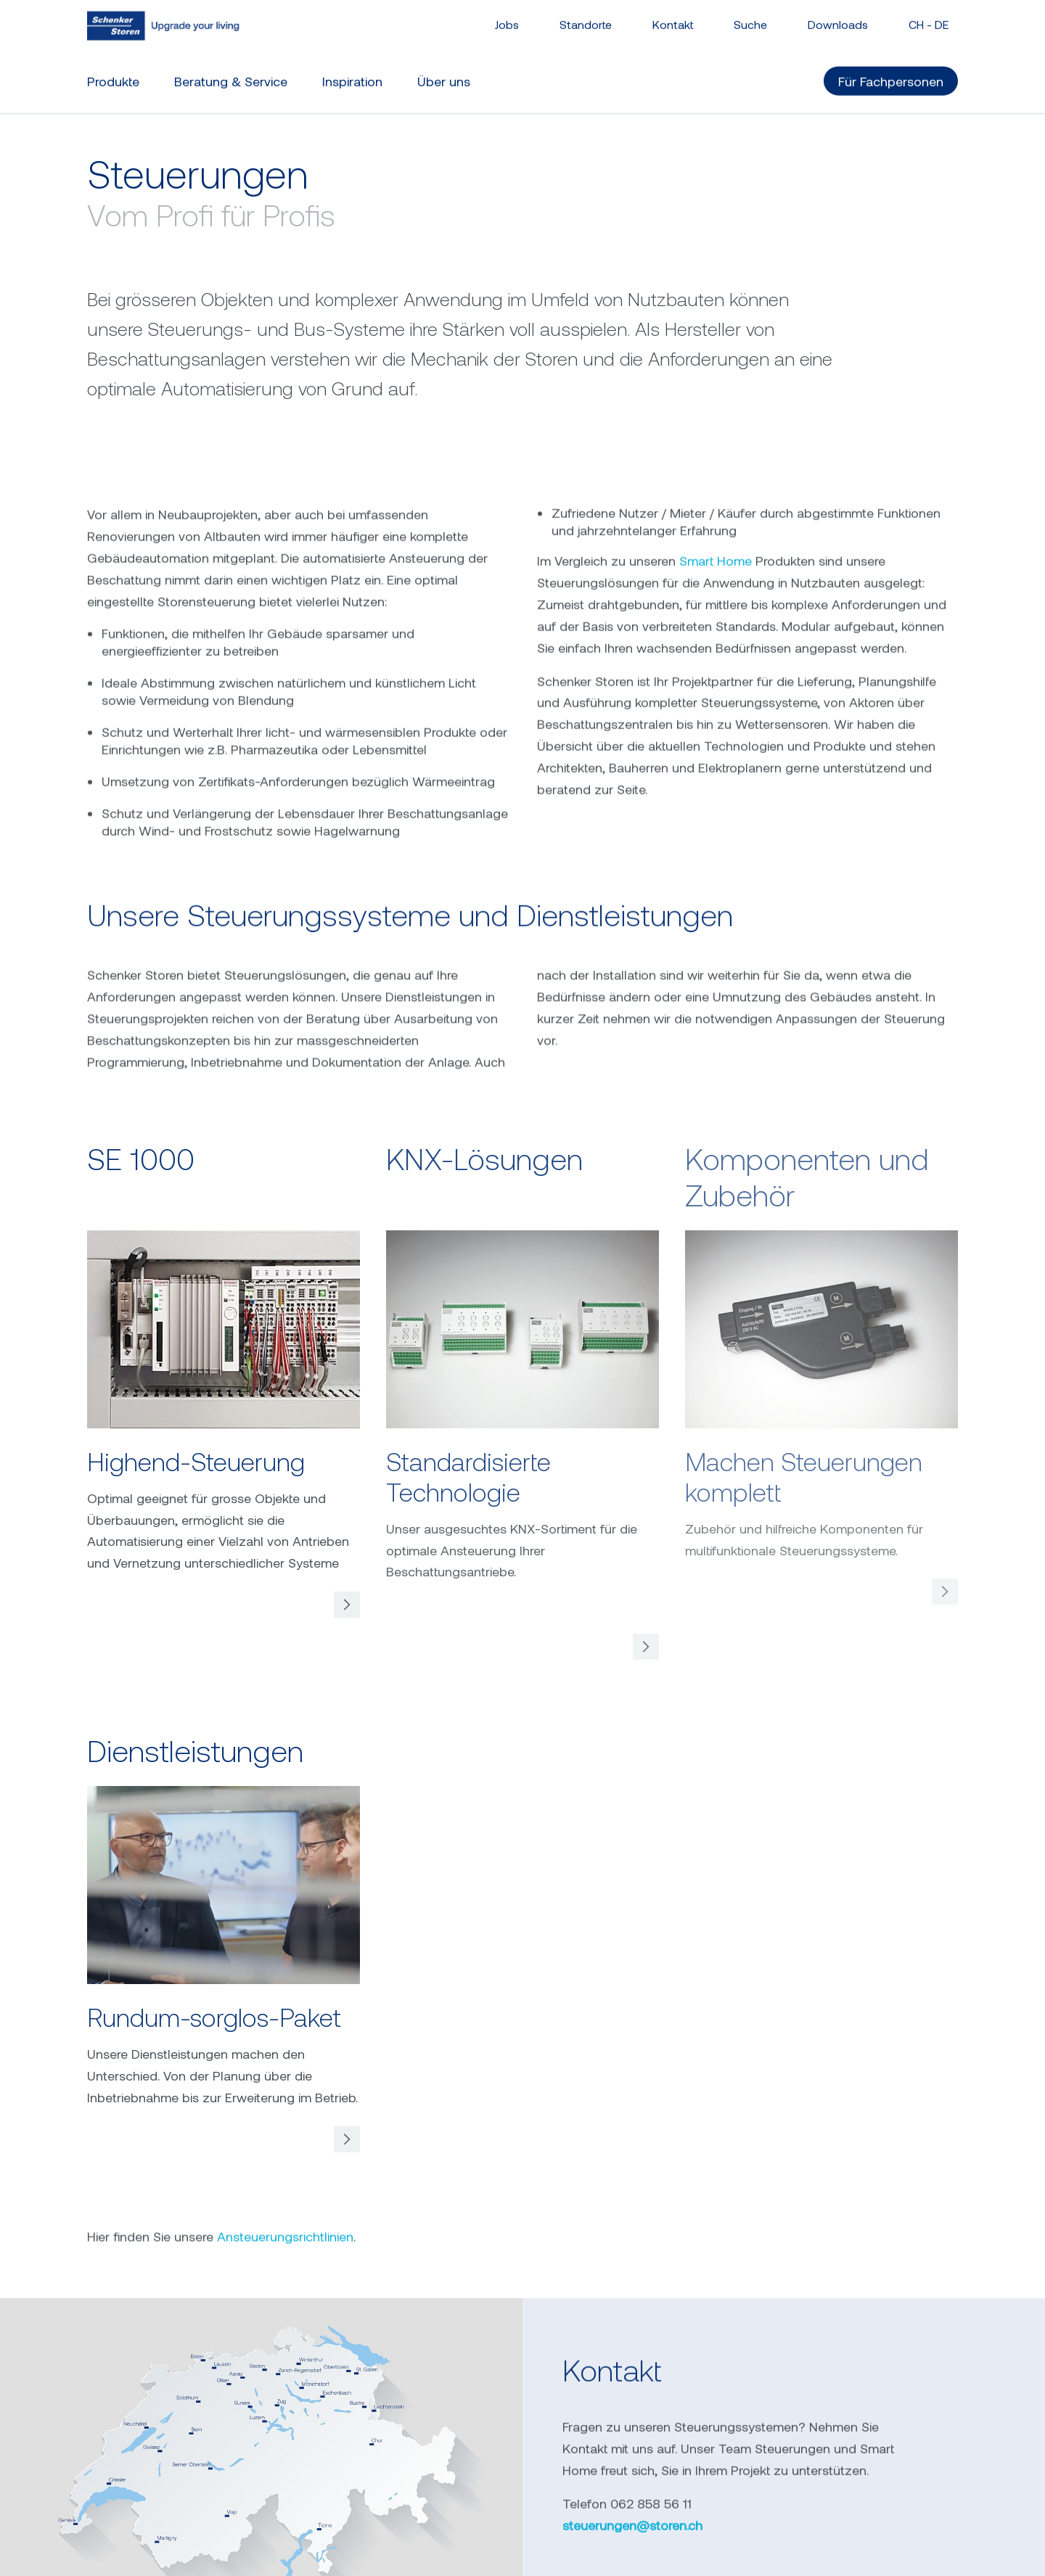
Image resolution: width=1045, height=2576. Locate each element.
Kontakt (672, 18)
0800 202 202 (443, 2375)
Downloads (838, 18)
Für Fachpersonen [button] (890, 75)
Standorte (586, 18)
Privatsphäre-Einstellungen (606, 2554)
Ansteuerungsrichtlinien (285, 1894)
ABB (778, 2554)
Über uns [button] (443, 75)
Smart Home (715, 729)
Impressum (363, 2554)
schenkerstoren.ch (619, 2342)
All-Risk (839, 2554)
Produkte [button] (113, 75)
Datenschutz (461, 2554)
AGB (727, 2554)
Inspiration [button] (352, 75)
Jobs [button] (507, 18)
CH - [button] (929, 18)
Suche (750, 18)
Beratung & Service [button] (230, 75)
